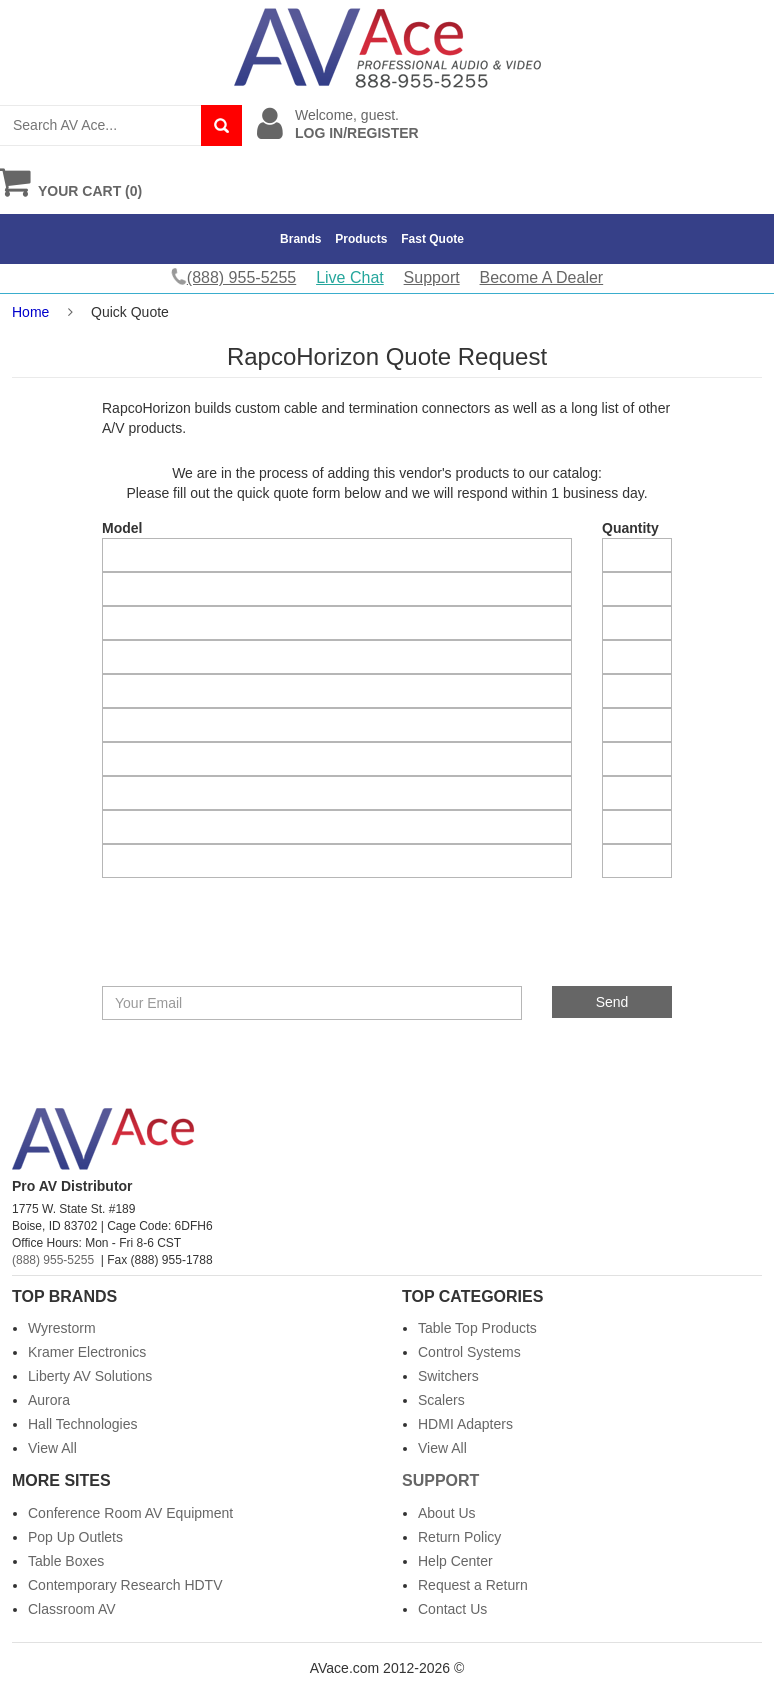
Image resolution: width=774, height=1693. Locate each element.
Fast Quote (432, 239)
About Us (447, 1513)
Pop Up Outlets (75, 1537)
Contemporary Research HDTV (125, 1585)
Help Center (455, 1561)
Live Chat (350, 277)
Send (612, 1002)
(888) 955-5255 (53, 1260)
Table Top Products (477, 1328)
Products (361, 239)
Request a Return (473, 1585)
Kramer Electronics (87, 1352)
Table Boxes (66, 1561)
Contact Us (452, 1609)
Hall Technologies (82, 1424)
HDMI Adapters (465, 1424)
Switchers (448, 1376)
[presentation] (249, 947)
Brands (300, 239)
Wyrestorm (62, 1328)
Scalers (441, 1400)
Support (432, 277)
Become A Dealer (542, 277)
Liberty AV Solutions (90, 1376)
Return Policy (459, 1537)
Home (30, 312)
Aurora (49, 1400)
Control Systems (469, 1352)
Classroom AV (72, 1609)
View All (52, 1448)
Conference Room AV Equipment (130, 1513)
